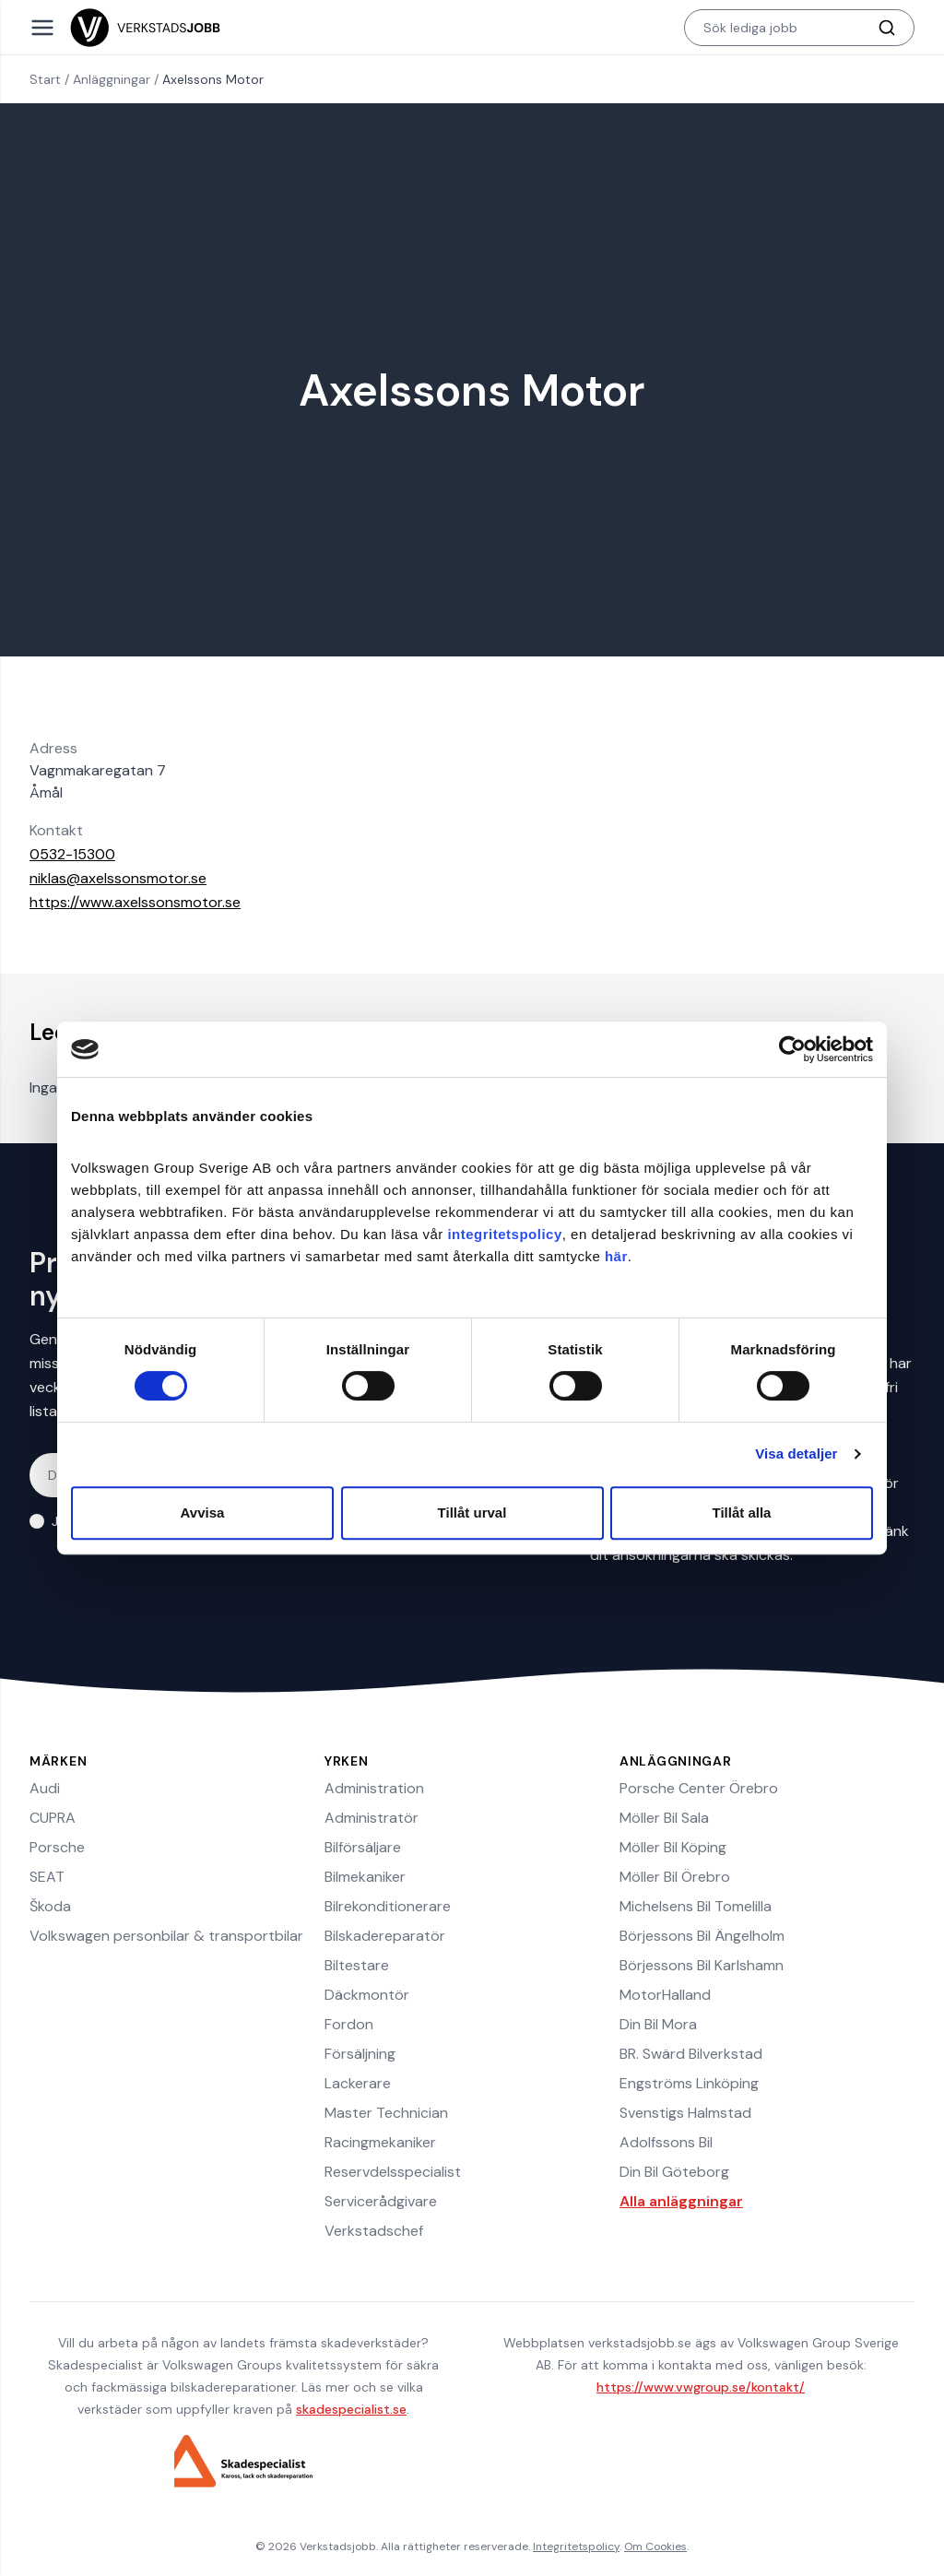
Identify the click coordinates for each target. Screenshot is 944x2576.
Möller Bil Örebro (675, 1876)
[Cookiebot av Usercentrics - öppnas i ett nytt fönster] (792, 1049)
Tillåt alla (742, 1512)
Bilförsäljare (362, 1847)
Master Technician (386, 2112)
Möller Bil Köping (673, 1847)
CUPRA (53, 1817)
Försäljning (359, 2053)
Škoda (50, 1906)
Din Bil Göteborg (674, 2171)
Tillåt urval (472, 1512)
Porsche (57, 1847)
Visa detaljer (796, 1453)
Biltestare (356, 1965)
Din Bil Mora (658, 2024)
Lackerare (357, 2083)
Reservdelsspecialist (392, 2171)
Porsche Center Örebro (699, 1788)
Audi (45, 1788)
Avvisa (203, 1512)
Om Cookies (655, 2546)
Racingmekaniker (380, 2142)
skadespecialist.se (351, 2409)
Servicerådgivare (380, 2201)
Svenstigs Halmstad (685, 2112)
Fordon (348, 2024)
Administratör (371, 1817)
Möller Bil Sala (664, 1817)
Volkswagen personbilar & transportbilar (166, 1935)
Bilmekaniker (365, 1876)
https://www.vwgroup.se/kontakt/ (700, 2387)
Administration (374, 1788)
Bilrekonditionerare (387, 1906)
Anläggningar (111, 79)
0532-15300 (72, 854)
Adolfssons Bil (666, 2142)
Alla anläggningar (681, 2201)
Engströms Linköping (689, 2083)
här (616, 1256)
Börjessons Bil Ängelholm (702, 1935)
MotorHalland (665, 1994)
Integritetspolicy (576, 2546)
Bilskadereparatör (384, 1935)
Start (45, 79)
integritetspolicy (504, 1234)
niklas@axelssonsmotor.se (118, 878)
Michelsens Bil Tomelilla (696, 1906)
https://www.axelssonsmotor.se (135, 902)
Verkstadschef (373, 2230)
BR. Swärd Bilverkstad (691, 2053)
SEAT (47, 1876)
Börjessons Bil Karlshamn (702, 1965)
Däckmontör (366, 1994)
